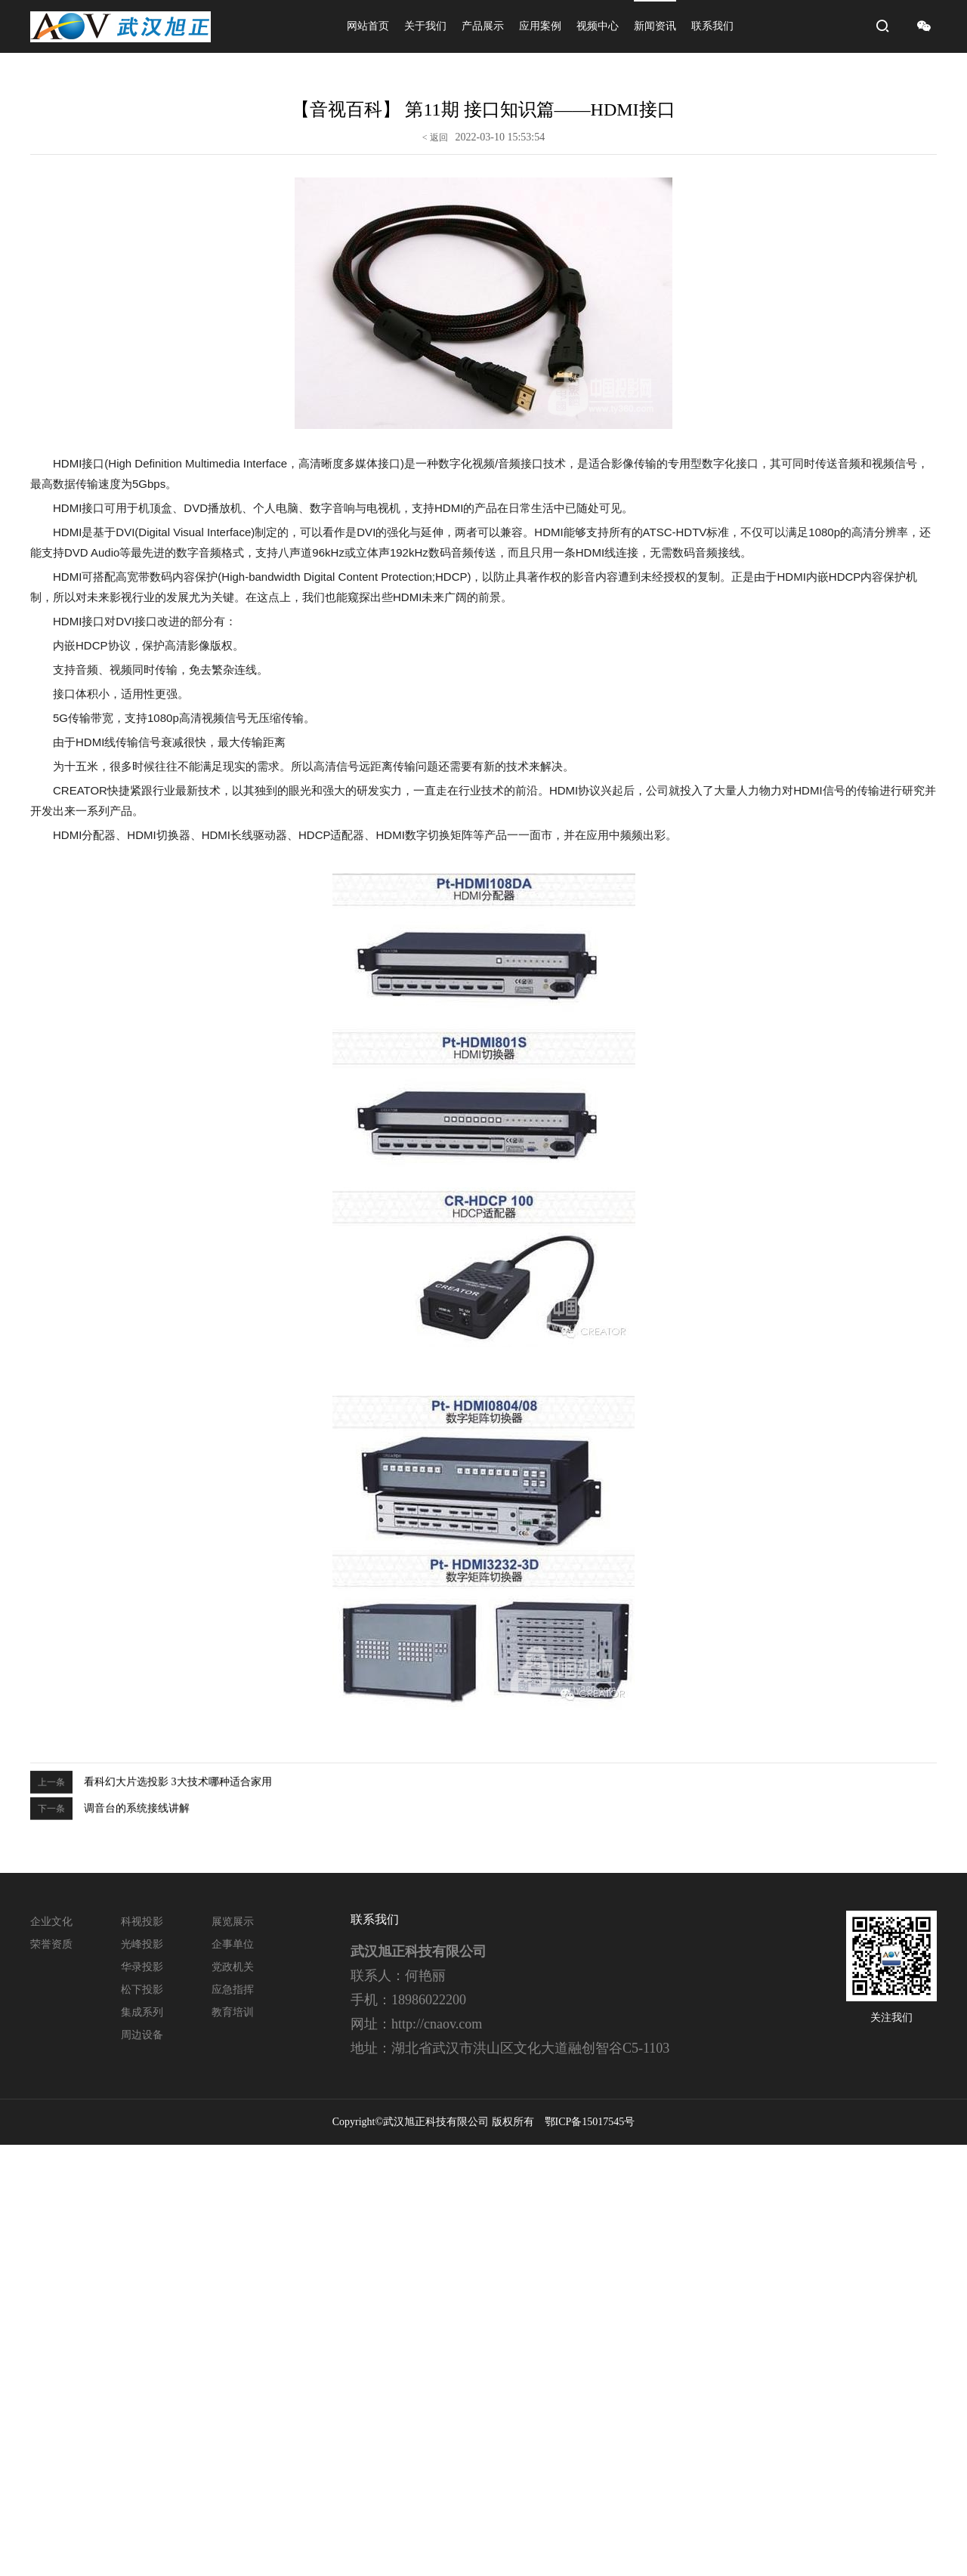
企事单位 (233, 1944)
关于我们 (425, 26)
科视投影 (142, 1921)
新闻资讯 (655, 26)
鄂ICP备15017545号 (590, 2121)
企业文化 (51, 1921)
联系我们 (712, 26)
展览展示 (233, 1921)
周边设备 (142, 2035)
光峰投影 (142, 1944)
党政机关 (233, 1967)
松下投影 (142, 1989)
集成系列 (142, 2012)
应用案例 (540, 26)
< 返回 (435, 134)
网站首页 (368, 26)
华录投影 (142, 1967)
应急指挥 (233, 1989)
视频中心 (597, 26)
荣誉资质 (51, 1944)
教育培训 (233, 2012)
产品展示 (483, 26)
